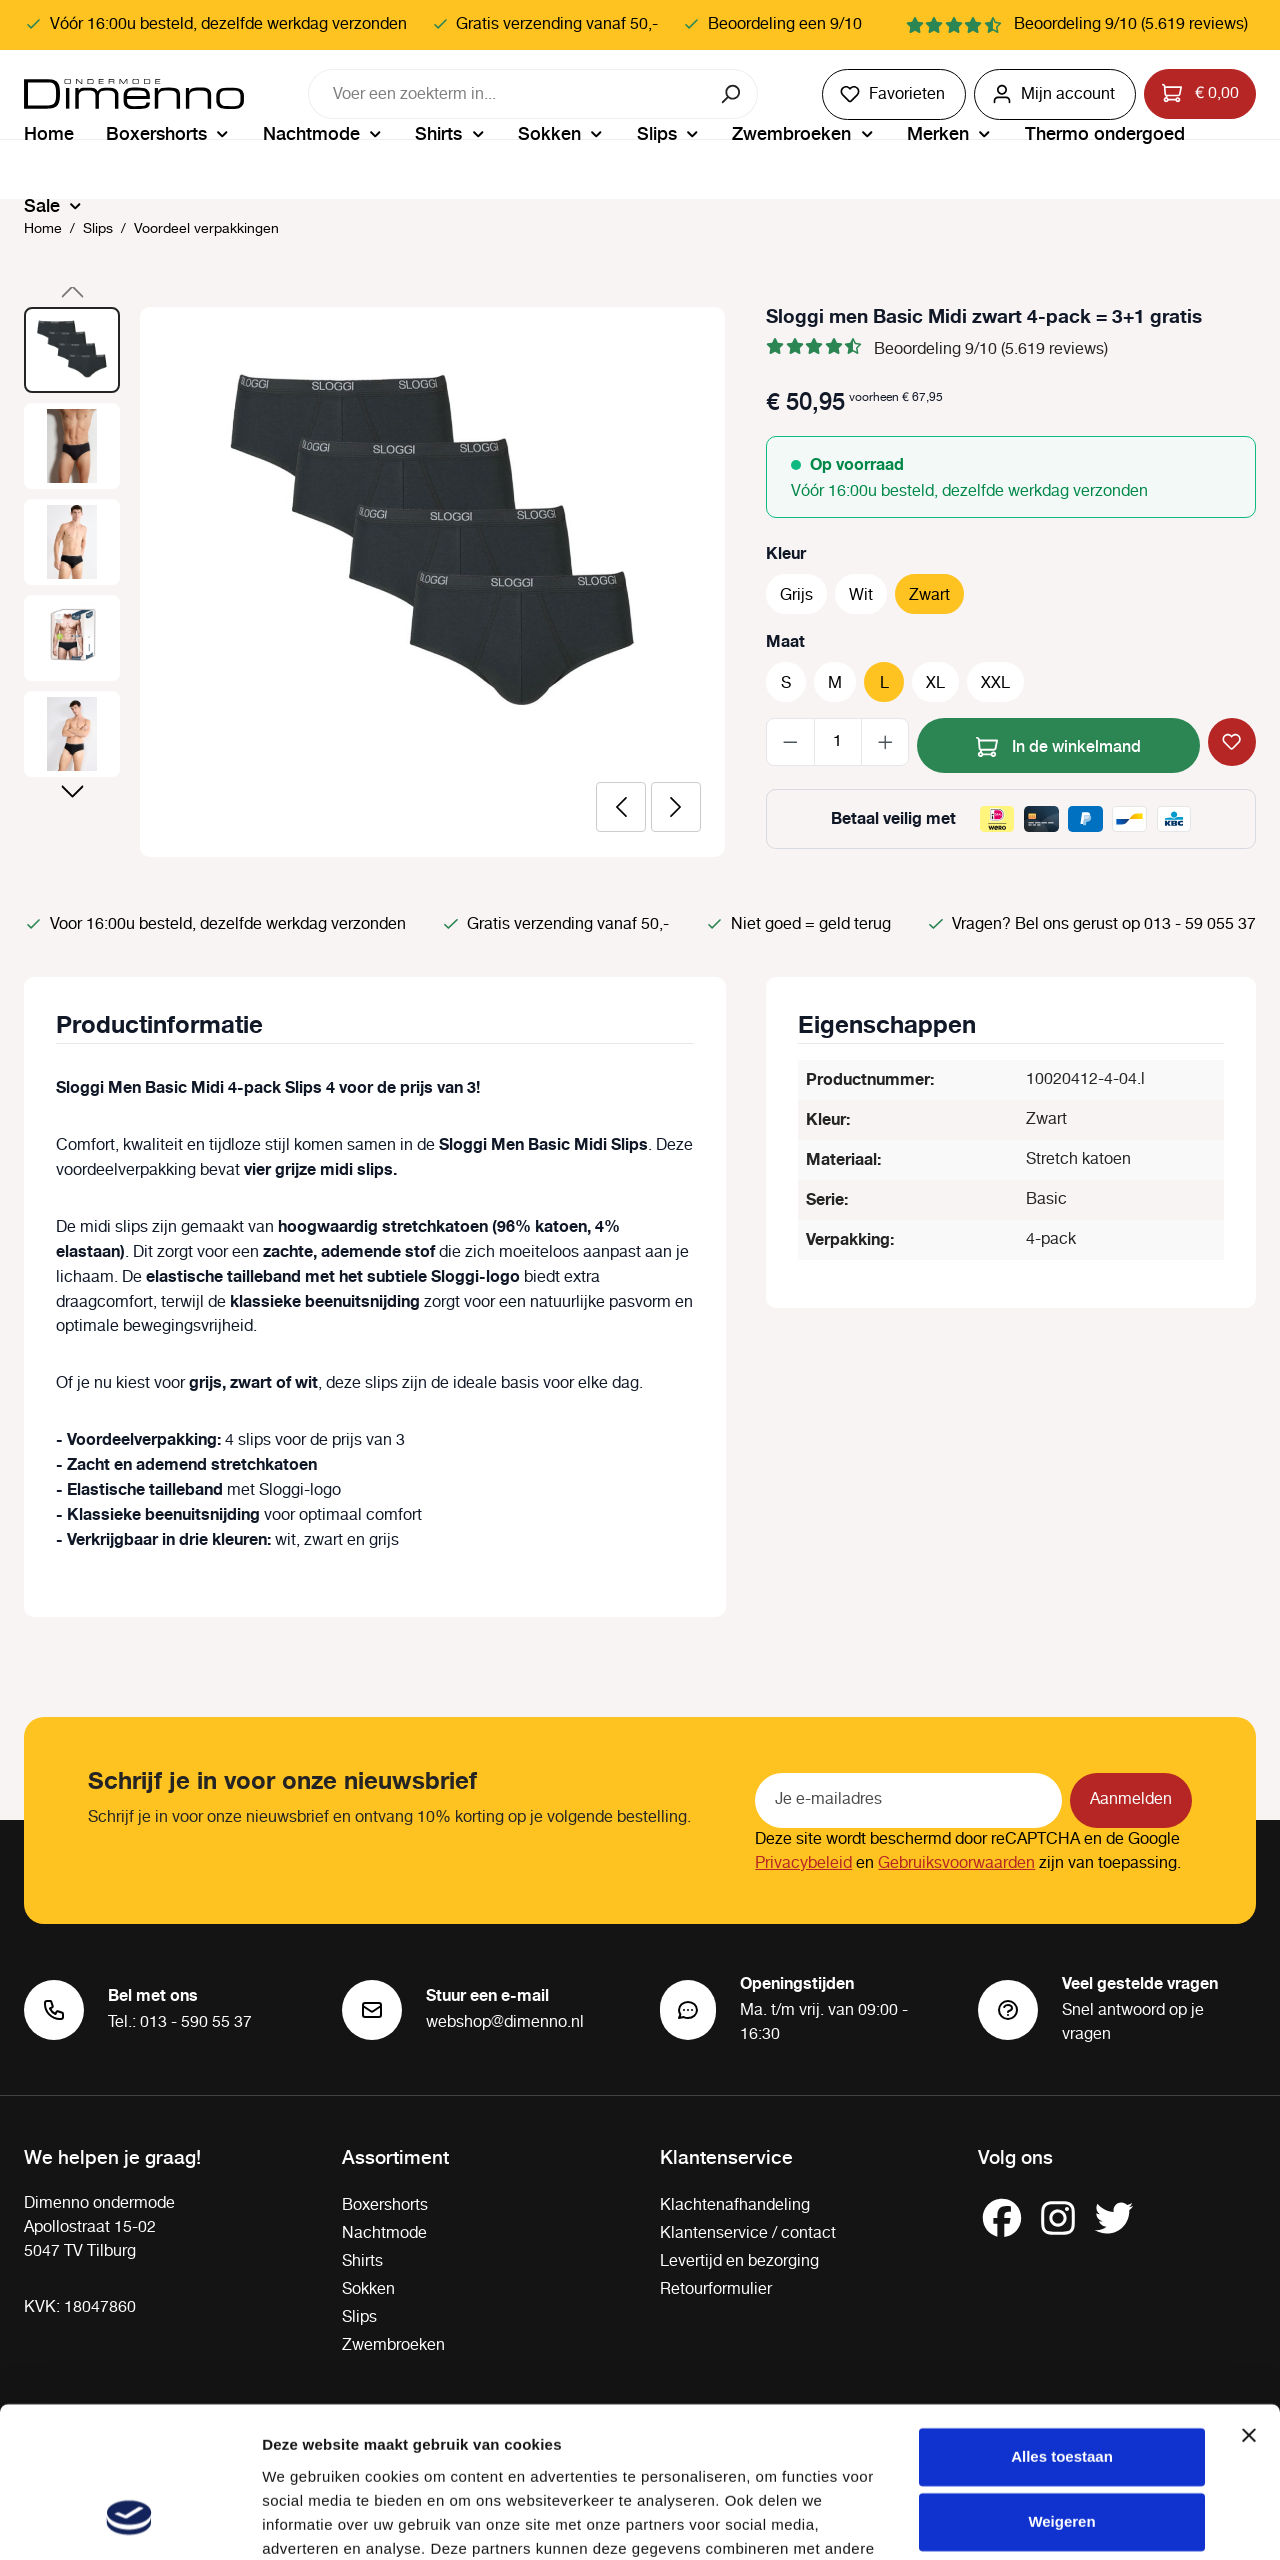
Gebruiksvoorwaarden (956, 1863)
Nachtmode (384, 2233)
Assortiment (395, 2156)
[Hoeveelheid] (838, 742)
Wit (861, 595)
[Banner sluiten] (1249, 2304)
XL (935, 683)
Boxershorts (385, 2205)
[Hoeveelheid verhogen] (885, 742)
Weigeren (1061, 2390)
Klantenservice (726, 2156)
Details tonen (309, 2520)
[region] (375, 582)
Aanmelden (1131, 1799)
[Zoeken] (732, 94)
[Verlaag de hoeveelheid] (790, 742)
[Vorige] (621, 807)
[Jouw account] (1055, 94)
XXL (995, 683)
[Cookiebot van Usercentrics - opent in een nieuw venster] (129, 2521)
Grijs (796, 595)
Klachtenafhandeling (735, 2205)
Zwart (929, 595)
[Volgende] (676, 807)
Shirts (362, 2261)
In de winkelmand (1058, 743)
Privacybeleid (803, 1863)
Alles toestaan (1062, 2325)
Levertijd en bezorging (739, 2261)
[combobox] (508, 94)
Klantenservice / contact (748, 2233)
